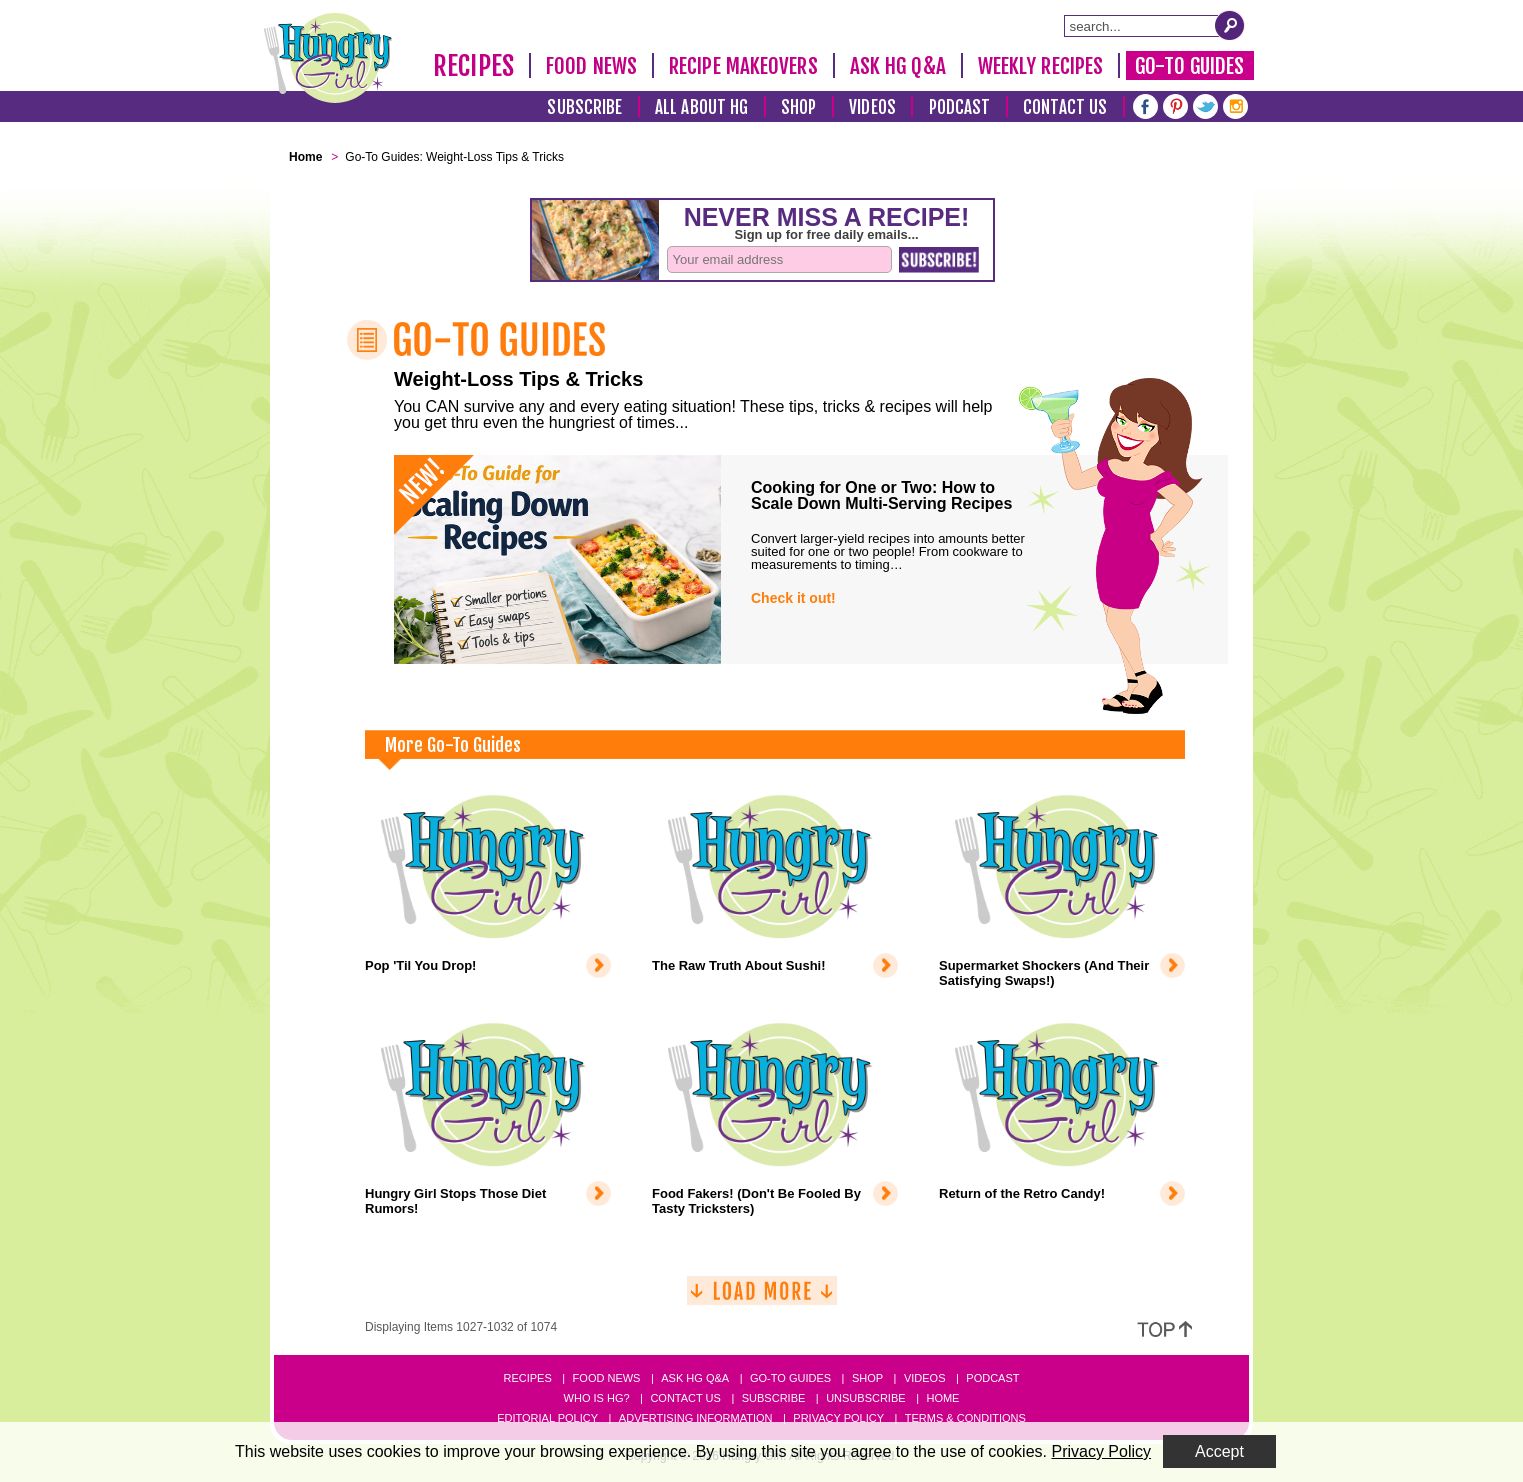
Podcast (960, 107)
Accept (1219, 1451)
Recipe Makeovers (743, 66)
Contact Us (1065, 107)
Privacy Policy (838, 1418)
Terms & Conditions (965, 1418)
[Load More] (762, 1298)
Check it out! (793, 598)
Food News (591, 66)
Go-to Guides (790, 1378)
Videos (872, 107)
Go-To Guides (1189, 66)
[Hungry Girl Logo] (328, 58)
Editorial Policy (547, 1418)
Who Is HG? (597, 1398)
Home (942, 1398)
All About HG (701, 107)
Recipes (473, 66)
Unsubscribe (865, 1398)
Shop (798, 107)
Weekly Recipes (1040, 66)
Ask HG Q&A (898, 66)
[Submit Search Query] (1230, 25)
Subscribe (584, 107)
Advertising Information (696, 1418)
